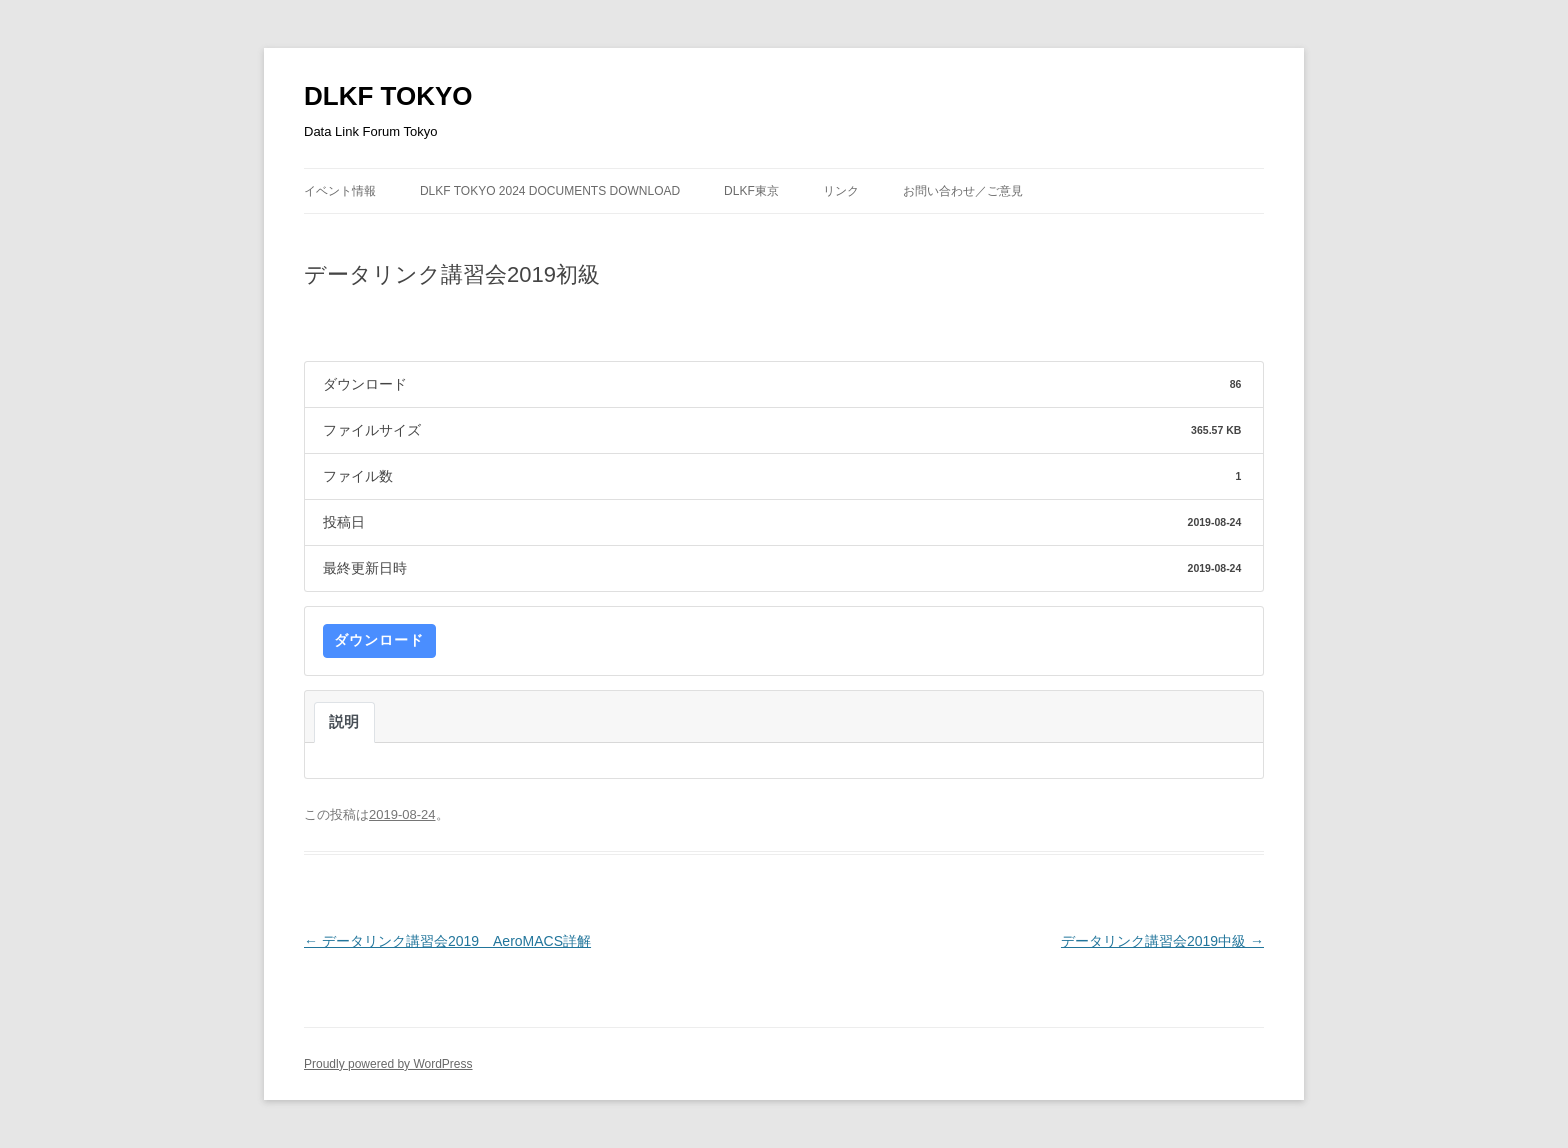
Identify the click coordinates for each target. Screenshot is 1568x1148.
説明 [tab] (344, 722)
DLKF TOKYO (388, 96)
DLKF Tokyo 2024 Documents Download (550, 191)
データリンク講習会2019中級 (1162, 941)
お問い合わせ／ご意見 (963, 191)
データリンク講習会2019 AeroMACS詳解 (447, 941)
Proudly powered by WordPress (388, 1064)
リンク (841, 191)
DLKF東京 (751, 191)
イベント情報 (340, 191)
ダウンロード (379, 640)
